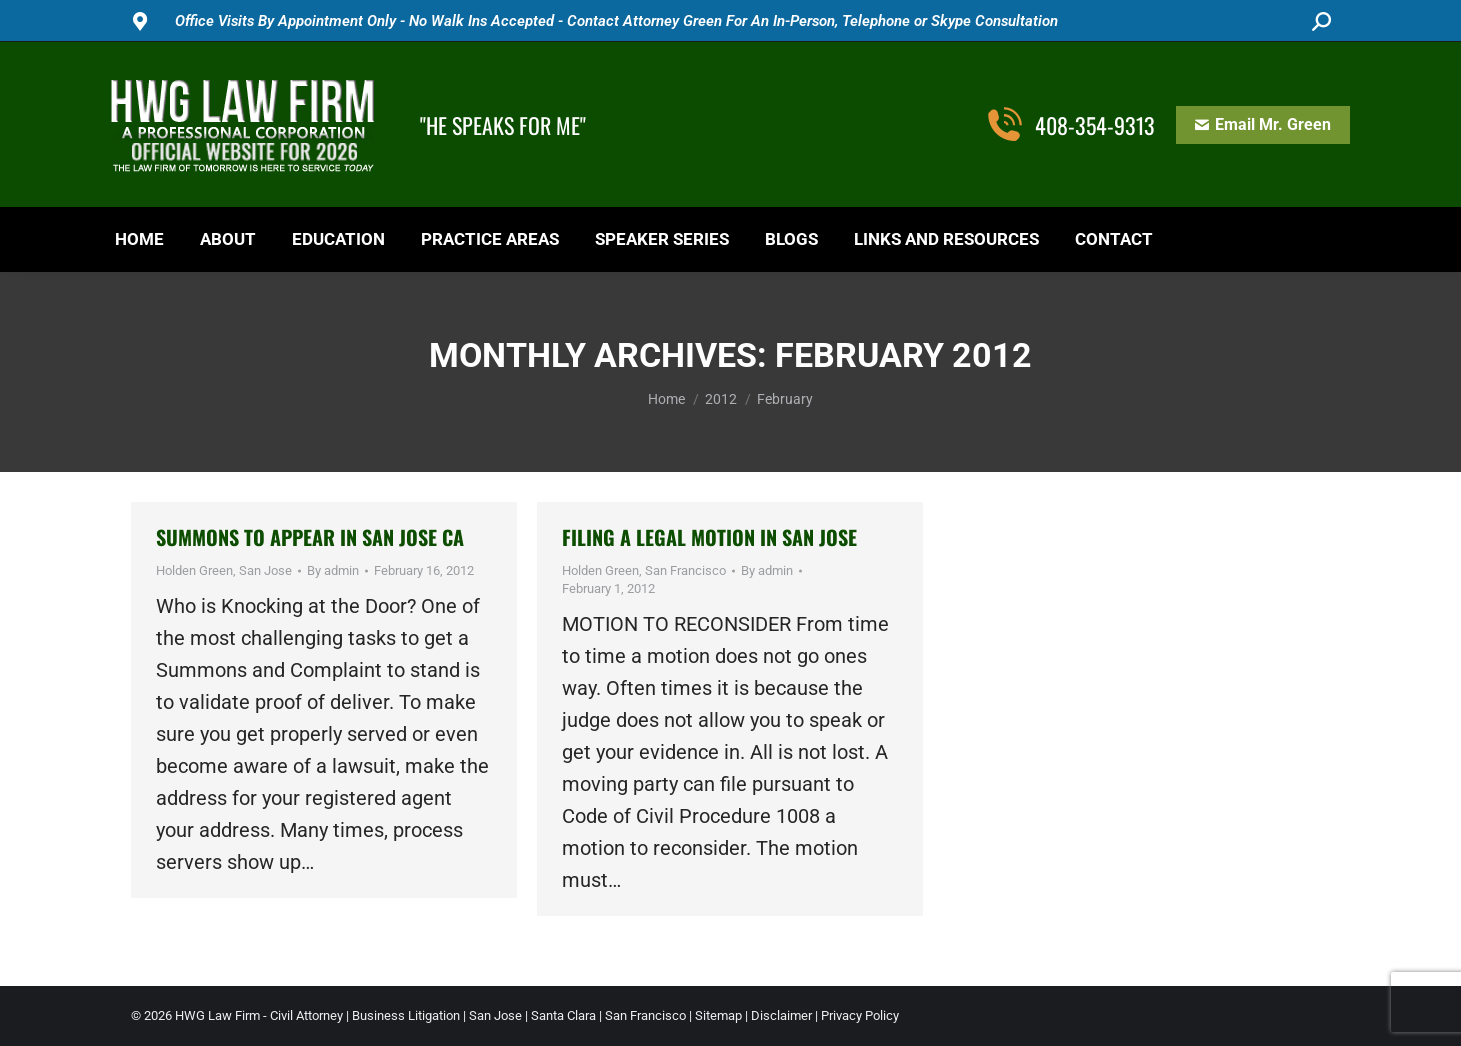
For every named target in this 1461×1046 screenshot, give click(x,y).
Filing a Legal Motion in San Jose (709, 537)
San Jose (265, 570)
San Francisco (685, 570)
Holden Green (194, 570)
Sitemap (718, 1015)
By (333, 570)
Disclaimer (781, 1015)
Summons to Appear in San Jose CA (310, 537)
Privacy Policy (860, 1015)
